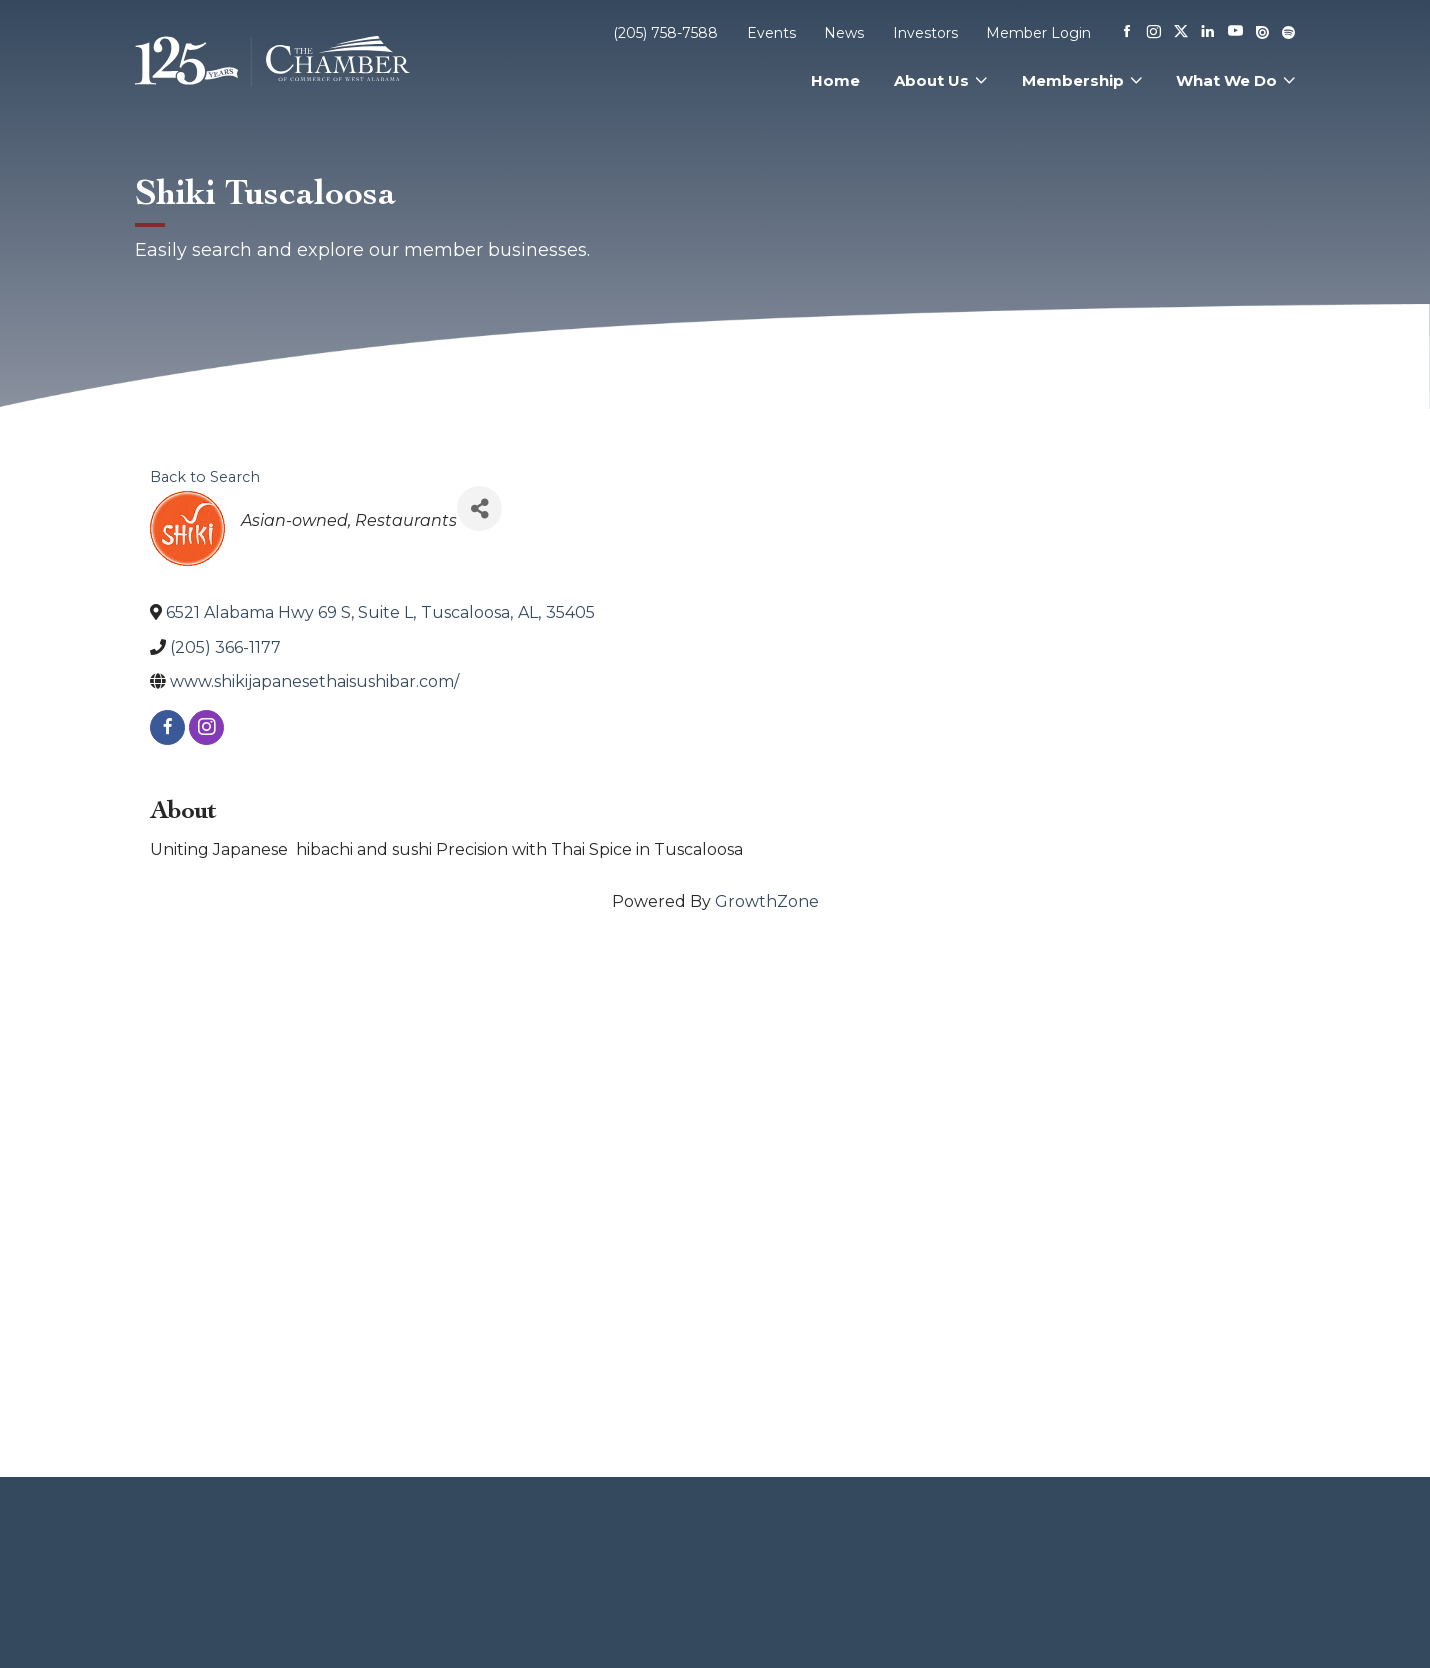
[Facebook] (1127, 33)
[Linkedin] (1208, 33)
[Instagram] (1154, 33)
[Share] (479, 508)
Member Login (1038, 33)
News (844, 33)
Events (771, 33)
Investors (925, 33)
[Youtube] (1235, 32)
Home (835, 80)
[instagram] (206, 727)
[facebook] (167, 727)
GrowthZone (767, 901)
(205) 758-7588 (665, 33)
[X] (1181, 33)
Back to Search (205, 477)
